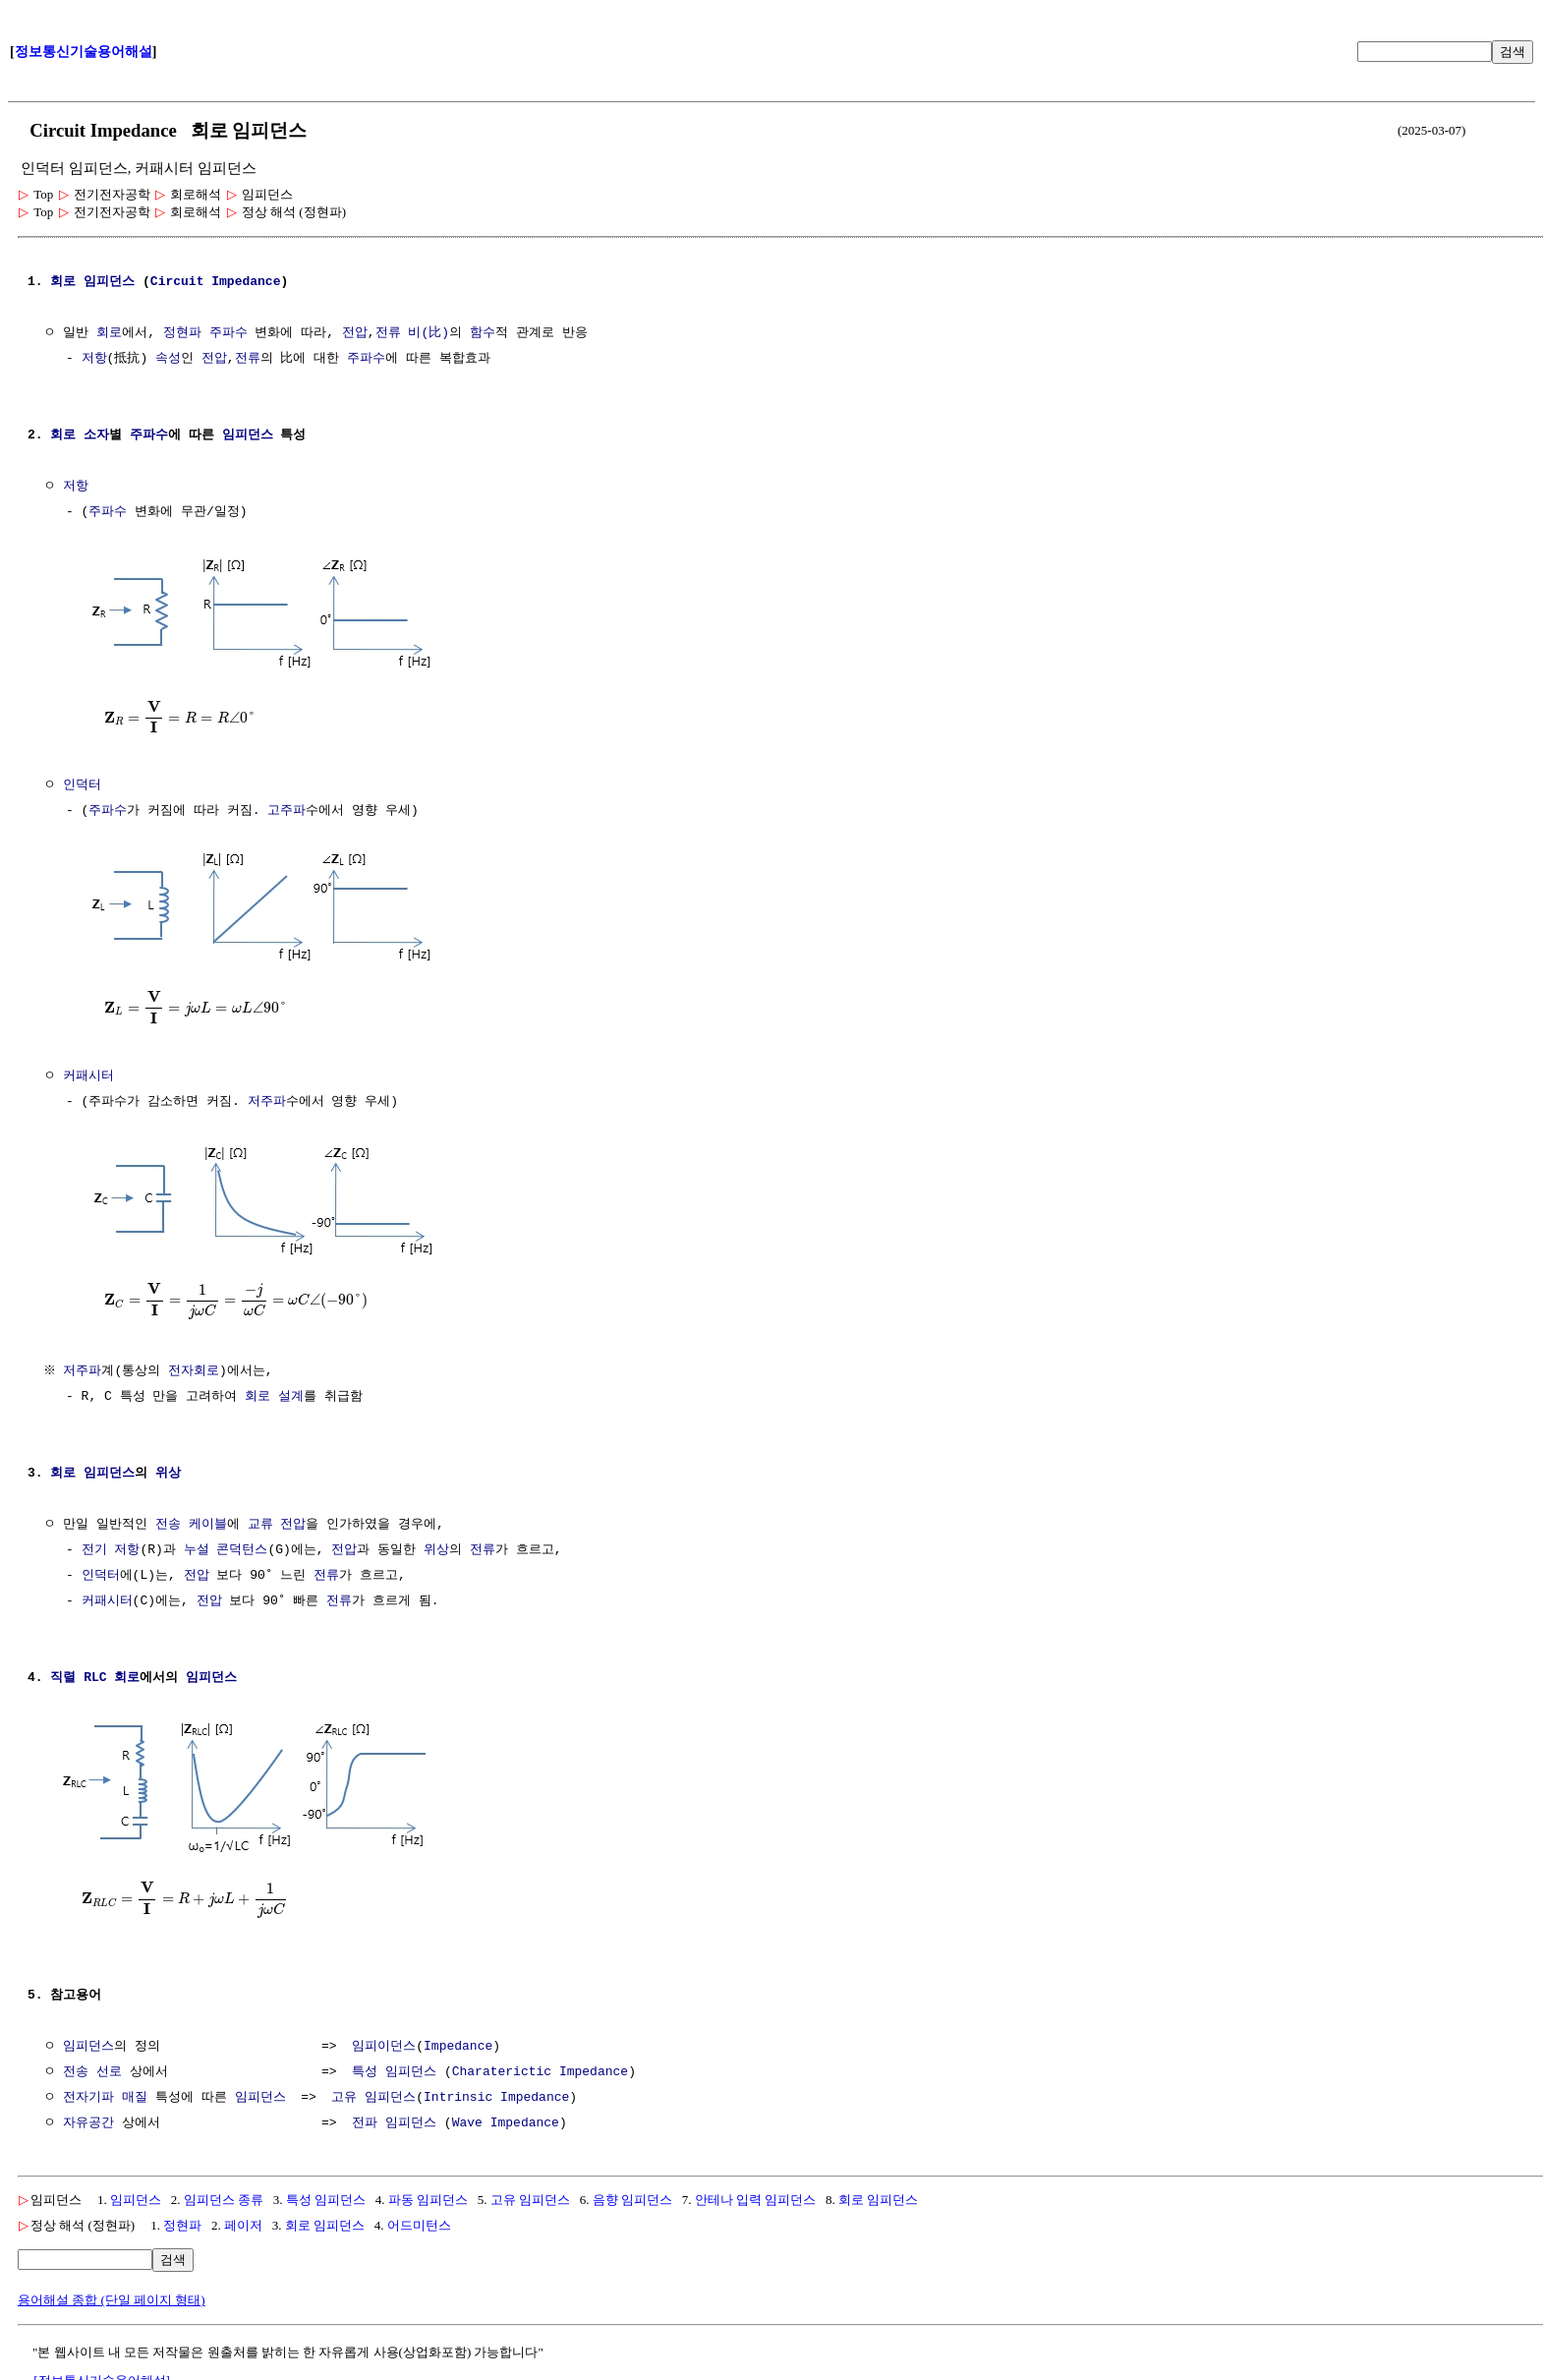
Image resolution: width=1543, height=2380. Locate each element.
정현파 (182, 333)
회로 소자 (79, 435)
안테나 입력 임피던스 (756, 2191)
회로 (63, 282)
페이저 (243, 2217)
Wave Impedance (505, 2115)
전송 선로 (92, 2064)
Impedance (245, 282)
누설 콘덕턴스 (226, 1544)
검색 (1512, 51)
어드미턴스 (419, 2217)
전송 (168, 1519)
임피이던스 (384, 2039)
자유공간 (88, 2115)
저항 (94, 359)
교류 (260, 1519)
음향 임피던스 (632, 2191)
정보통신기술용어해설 (83, 51)
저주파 (267, 1098)
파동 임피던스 (428, 2191)
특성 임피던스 (394, 2064)
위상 (168, 1468)
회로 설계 (274, 1391)
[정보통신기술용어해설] (101, 2372)
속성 (168, 359)
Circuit (177, 282)
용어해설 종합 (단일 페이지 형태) (111, 2292)
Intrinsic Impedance (496, 2090)
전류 (388, 333)
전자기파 (88, 2090)
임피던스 (109, 282)
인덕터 (82, 783)
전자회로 (196, 1365)
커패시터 (88, 1072)
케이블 (208, 1519)
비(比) (428, 333)
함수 (482, 333)
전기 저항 (111, 1544)
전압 (355, 333)
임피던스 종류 (223, 2191)
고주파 (286, 809)
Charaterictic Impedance (540, 2064)
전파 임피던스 (394, 2115)
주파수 (228, 333)
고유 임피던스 (373, 2090)
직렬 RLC (78, 1672)
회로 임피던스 (878, 2191)
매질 (134, 2090)
